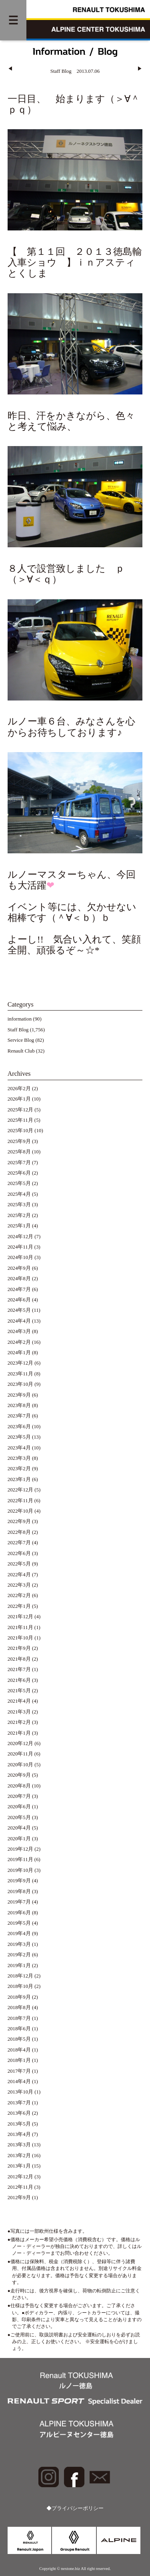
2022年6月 (19, 1553)
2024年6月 (19, 1300)
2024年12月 (20, 1236)
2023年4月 (19, 1448)
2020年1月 (19, 1838)
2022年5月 (19, 1564)
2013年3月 (19, 2145)
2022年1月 (19, 1606)
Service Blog (21, 1040)
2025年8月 (19, 1152)
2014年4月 (19, 2081)
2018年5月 (19, 2039)
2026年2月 (19, 1088)
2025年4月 (19, 1194)
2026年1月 (19, 1099)
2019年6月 (19, 1912)
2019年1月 (19, 1965)
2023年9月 (19, 1395)
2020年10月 (20, 1764)
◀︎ (10, 69)
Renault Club (21, 1051)
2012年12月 (20, 2177)
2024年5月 (19, 1310)
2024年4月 (19, 1321)
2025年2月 (19, 1215)
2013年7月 (19, 2103)
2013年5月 (19, 2124)
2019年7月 (19, 1902)
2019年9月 (19, 1880)
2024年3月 (19, 1331)
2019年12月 (20, 1849)
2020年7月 (19, 1796)
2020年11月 (20, 1754)
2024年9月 (19, 1268)
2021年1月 (19, 1733)
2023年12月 (20, 1363)
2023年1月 (19, 1479)
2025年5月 (19, 1183)
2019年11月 (20, 1859)
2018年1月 (19, 2060)
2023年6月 (19, 1426)
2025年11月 (20, 1120)
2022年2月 (19, 1595)
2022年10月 (20, 1511)
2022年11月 (20, 1500)
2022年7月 (19, 1542)
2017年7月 (19, 2071)
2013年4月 (19, 2134)
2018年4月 (19, 2050)
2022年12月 (20, 1490)
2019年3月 (19, 1944)
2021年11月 (20, 1627)
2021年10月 (20, 1638)
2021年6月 (19, 1680)
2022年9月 (19, 1521)
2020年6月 (19, 1806)
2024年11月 (20, 1247)
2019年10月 (20, 1870)
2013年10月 (20, 2092)
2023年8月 (19, 1405)
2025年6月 (19, 1173)
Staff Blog (18, 1030)
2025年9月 (19, 1141)
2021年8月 (19, 1659)
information (20, 1019)
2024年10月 (20, 1257)
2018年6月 (19, 2029)
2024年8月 (19, 1278)
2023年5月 (19, 1437)
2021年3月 (19, 1712)
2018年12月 (20, 1976)
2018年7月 (19, 2018)
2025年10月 (20, 1130)
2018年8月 (19, 2007)
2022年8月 (19, 1532)
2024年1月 (19, 1352)
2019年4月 (19, 1933)
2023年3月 (19, 1458)
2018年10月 (20, 1986)
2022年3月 (19, 1585)
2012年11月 (20, 2187)
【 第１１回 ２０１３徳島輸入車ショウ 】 (75, 257)
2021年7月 (19, 1669)
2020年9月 (19, 1775)
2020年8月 (19, 1786)
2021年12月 (20, 1616)
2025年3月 (19, 1204)
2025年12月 (20, 1110)
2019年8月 (19, 1891)
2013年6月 (19, 2113)
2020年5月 (19, 1817)
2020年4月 (19, 1828)
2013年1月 (19, 2166)
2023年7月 (19, 1416)
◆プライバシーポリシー (75, 2508)
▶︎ (139, 69)
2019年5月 (19, 1923)
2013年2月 (19, 2155)
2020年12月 (20, 1743)
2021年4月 (19, 1701)
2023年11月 (20, 1374)
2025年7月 (19, 1162)
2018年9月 (19, 1997)
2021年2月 (19, 1722)
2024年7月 (19, 1289)
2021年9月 (19, 1648)
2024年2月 (19, 1342)
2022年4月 (19, 1574)
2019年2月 (19, 1955)
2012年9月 (19, 2197)
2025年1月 (19, 1226)
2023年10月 (20, 1384)
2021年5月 (19, 1690)
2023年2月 (19, 1468)
